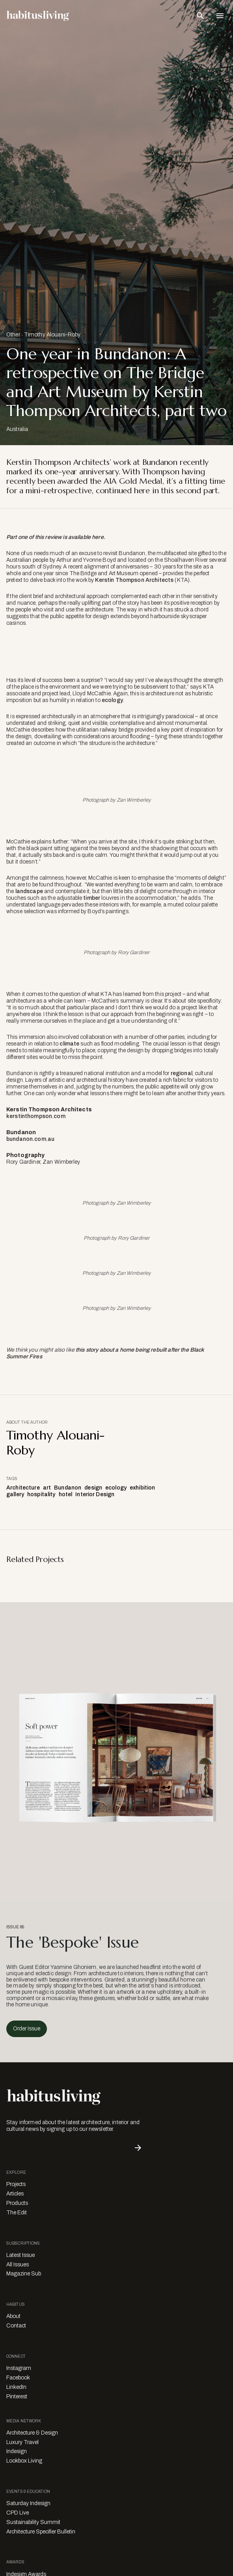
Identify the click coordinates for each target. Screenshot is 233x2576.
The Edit (16, 2213)
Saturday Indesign (28, 2503)
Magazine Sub (23, 2274)
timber (91, 898)
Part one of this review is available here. (55, 537)
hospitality (41, 1494)
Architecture (23, 1488)
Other (13, 335)
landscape (29, 891)
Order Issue (26, 2029)
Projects (16, 2184)
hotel (66, 1494)
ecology (112, 700)
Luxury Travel (22, 2442)
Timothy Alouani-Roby (52, 335)
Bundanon (67, 1488)
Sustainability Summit (33, 2522)
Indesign (16, 2451)
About (13, 2316)
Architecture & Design (32, 2433)
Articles (15, 2194)
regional (181, 1073)
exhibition (142, 1488)
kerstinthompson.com (35, 1116)
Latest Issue (20, 2255)
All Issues (17, 2265)
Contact (16, 2326)
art (47, 1488)
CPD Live (17, 2513)
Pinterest (16, 2397)
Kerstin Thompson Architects (135, 580)
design (93, 1488)
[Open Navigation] (220, 15)
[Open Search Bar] (200, 15)
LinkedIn (16, 2387)
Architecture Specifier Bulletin (40, 2532)
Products (17, 2203)
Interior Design (94, 1494)
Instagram (18, 2368)
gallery (15, 1494)
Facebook (18, 2378)
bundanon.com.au (30, 1139)
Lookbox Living (24, 2461)
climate (69, 1044)
